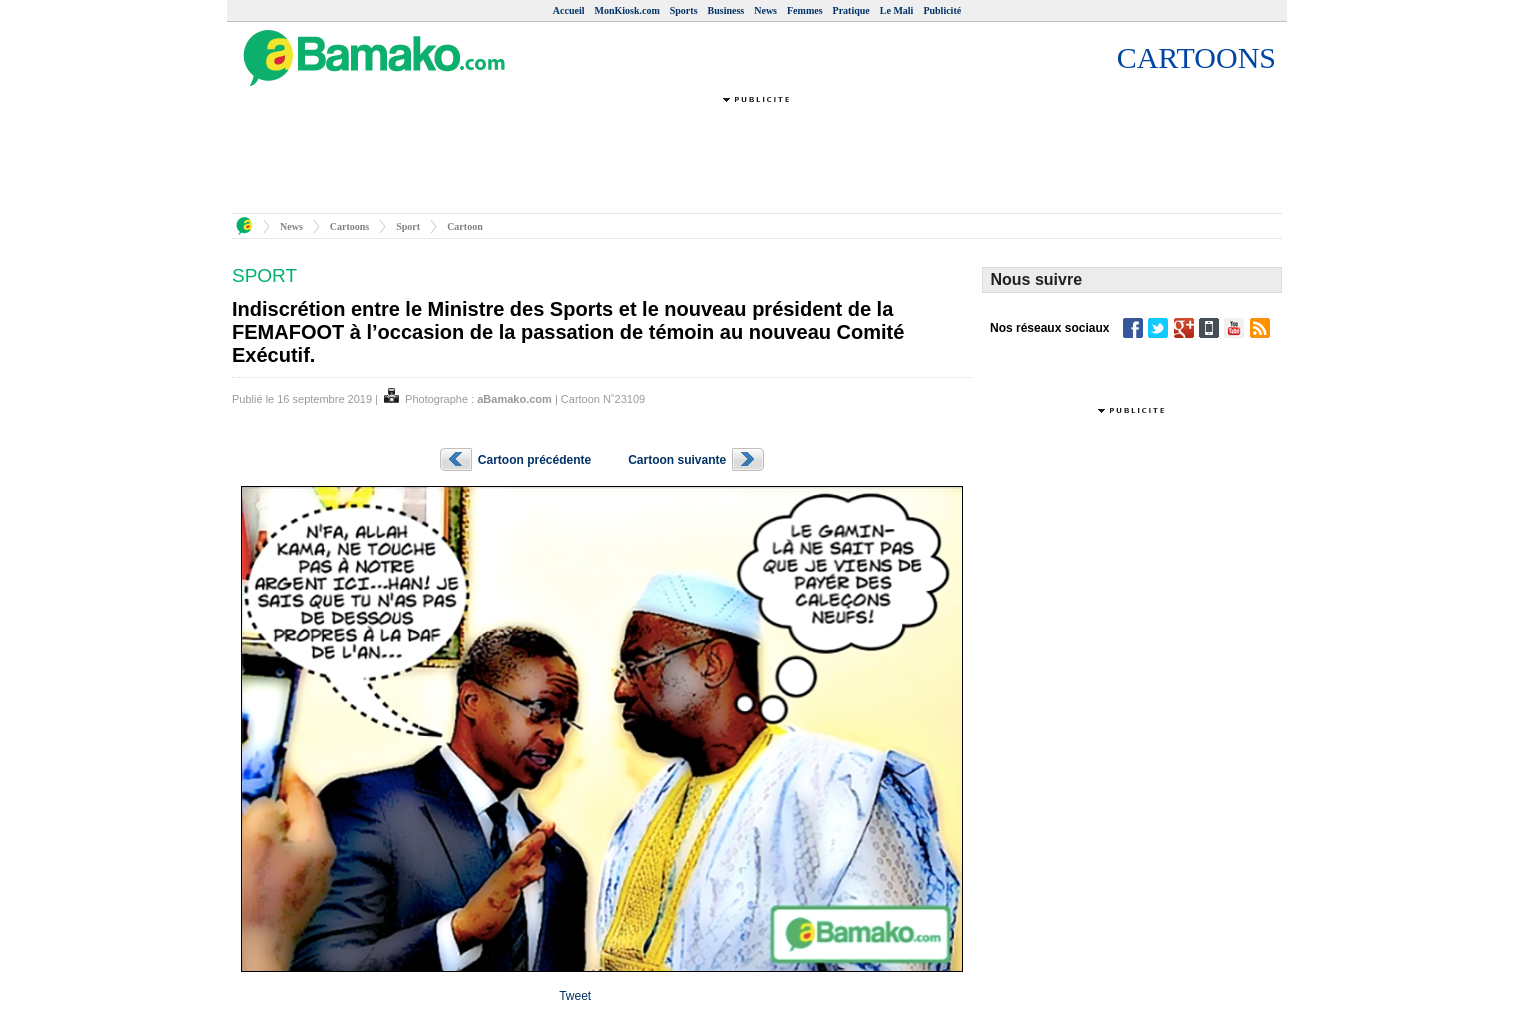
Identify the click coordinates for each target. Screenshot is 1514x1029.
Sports (684, 10)
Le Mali (897, 10)
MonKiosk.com (626, 10)
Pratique (851, 10)
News (765, 10)
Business (726, 10)
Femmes (805, 10)
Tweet (575, 996)
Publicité (942, 10)
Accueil (569, 10)
